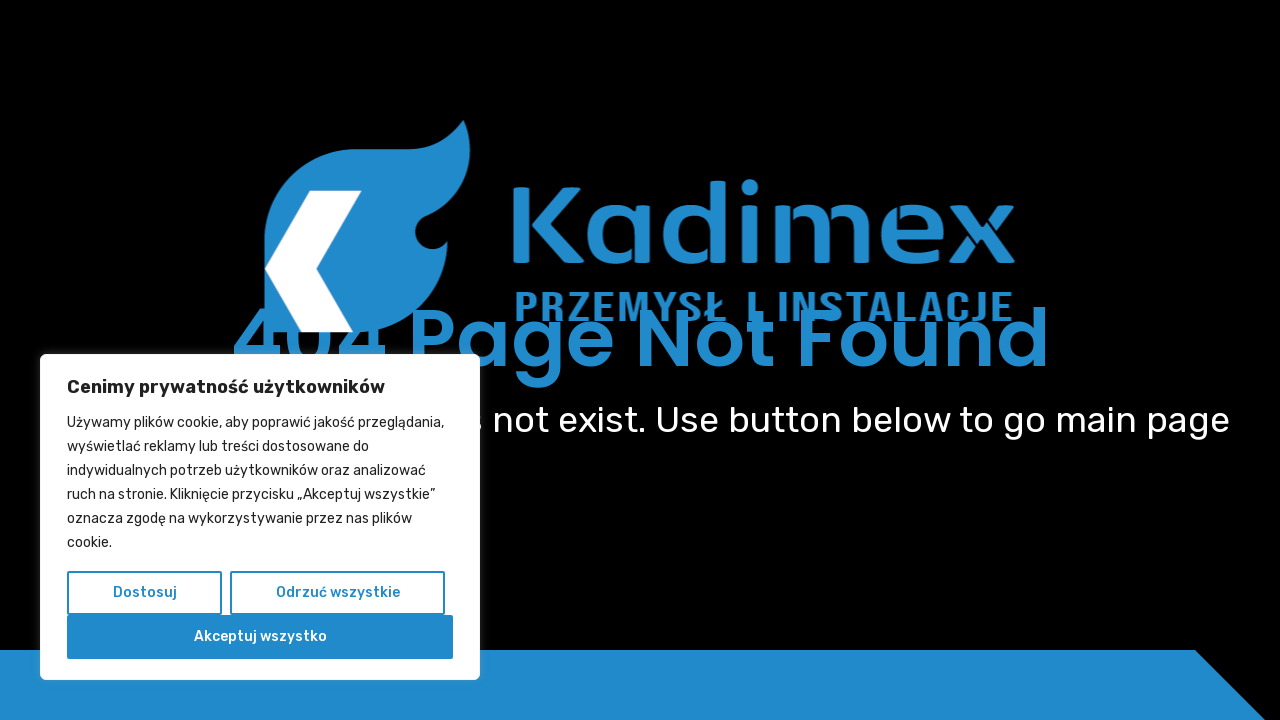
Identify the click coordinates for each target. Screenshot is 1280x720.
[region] (260, 517)
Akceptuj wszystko (260, 636)
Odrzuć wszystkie (338, 592)
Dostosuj (145, 592)
